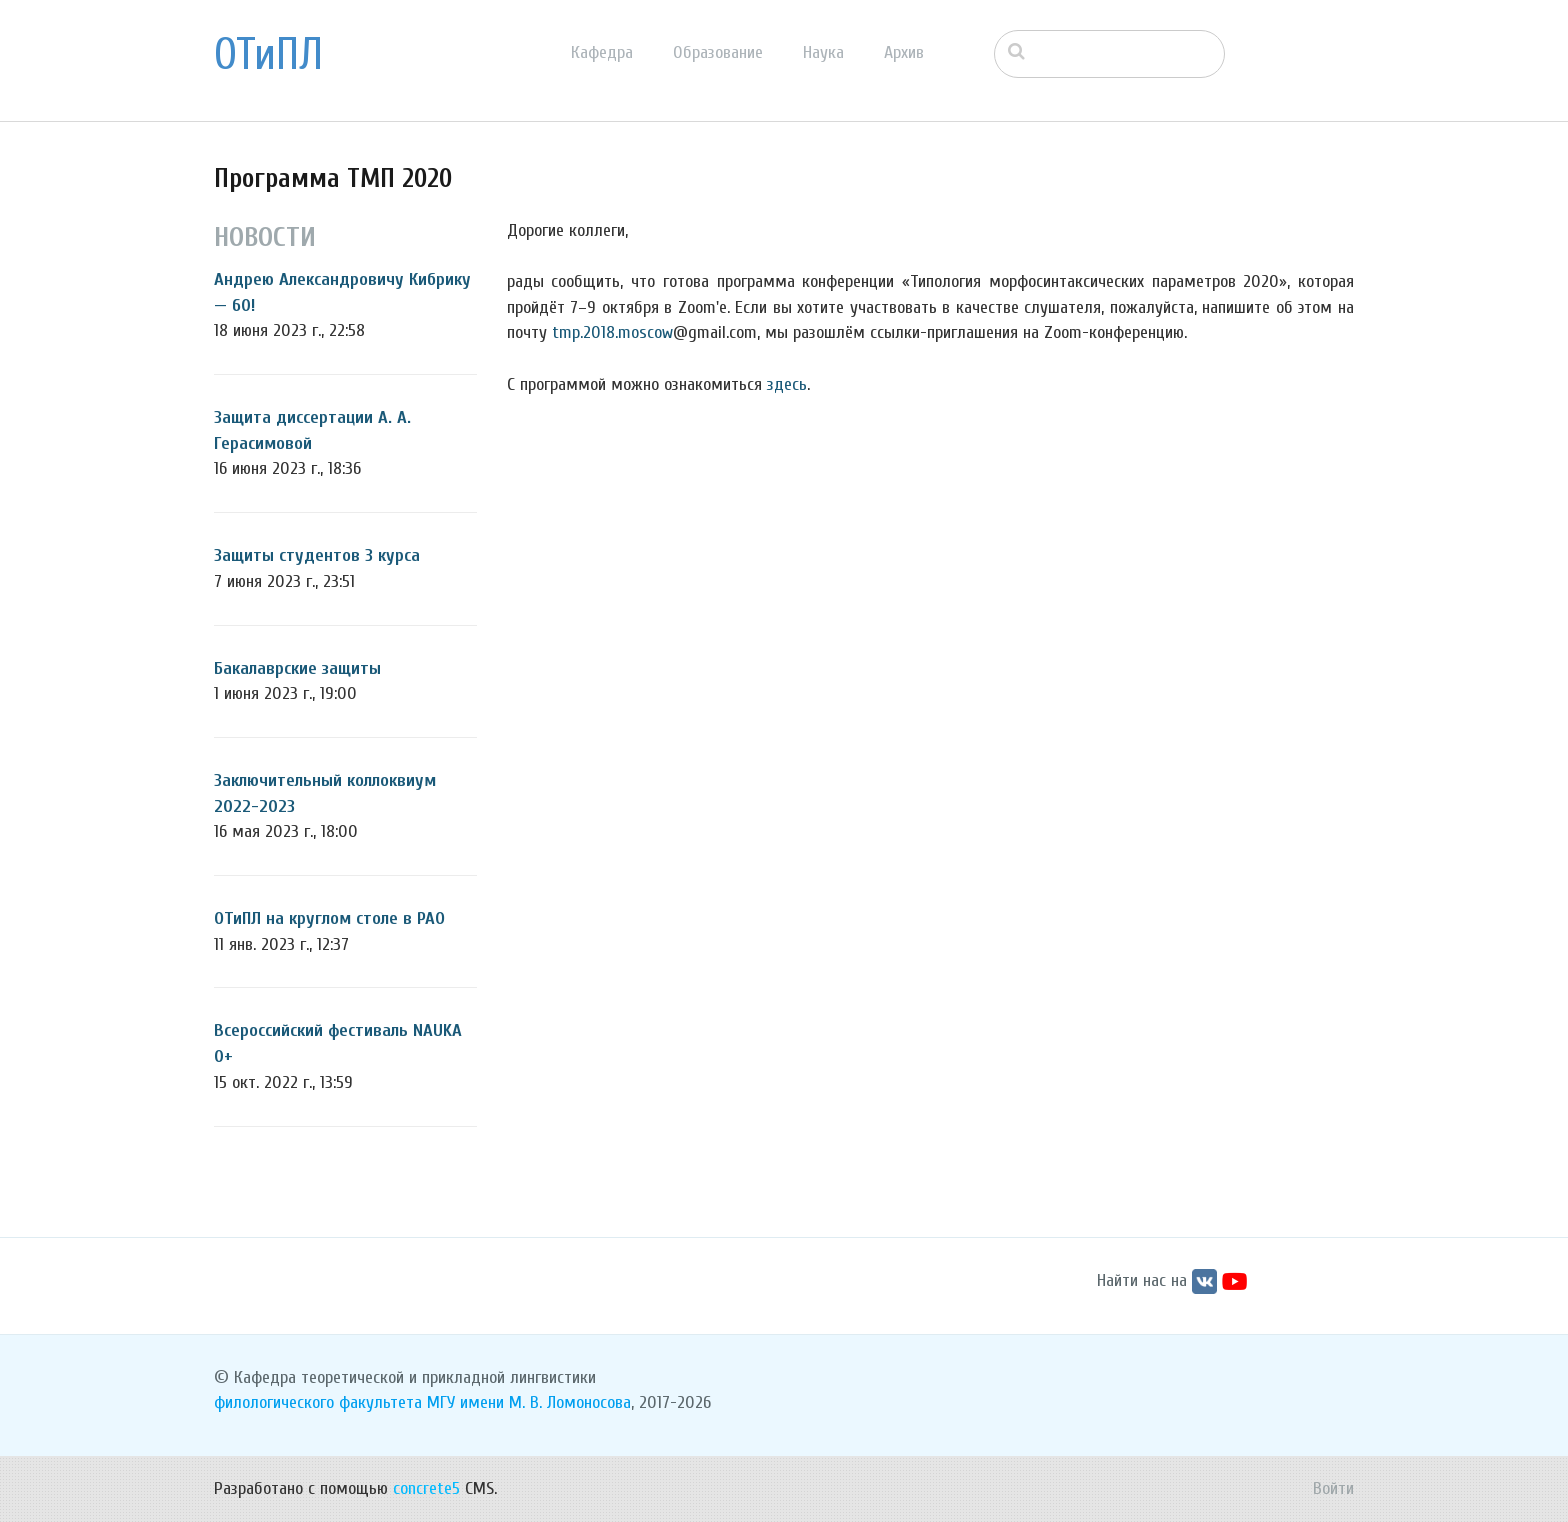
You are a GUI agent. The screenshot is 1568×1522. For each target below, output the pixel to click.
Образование (718, 52)
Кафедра (602, 52)
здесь (787, 384)
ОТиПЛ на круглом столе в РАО (329, 918)
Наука (823, 52)
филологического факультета (318, 1402)
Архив (904, 52)
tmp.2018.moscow (612, 332)
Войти (1333, 1488)
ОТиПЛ (268, 55)
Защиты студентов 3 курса (317, 555)
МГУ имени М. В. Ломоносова (529, 1402)
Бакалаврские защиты (297, 668)
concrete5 (426, 1488)
